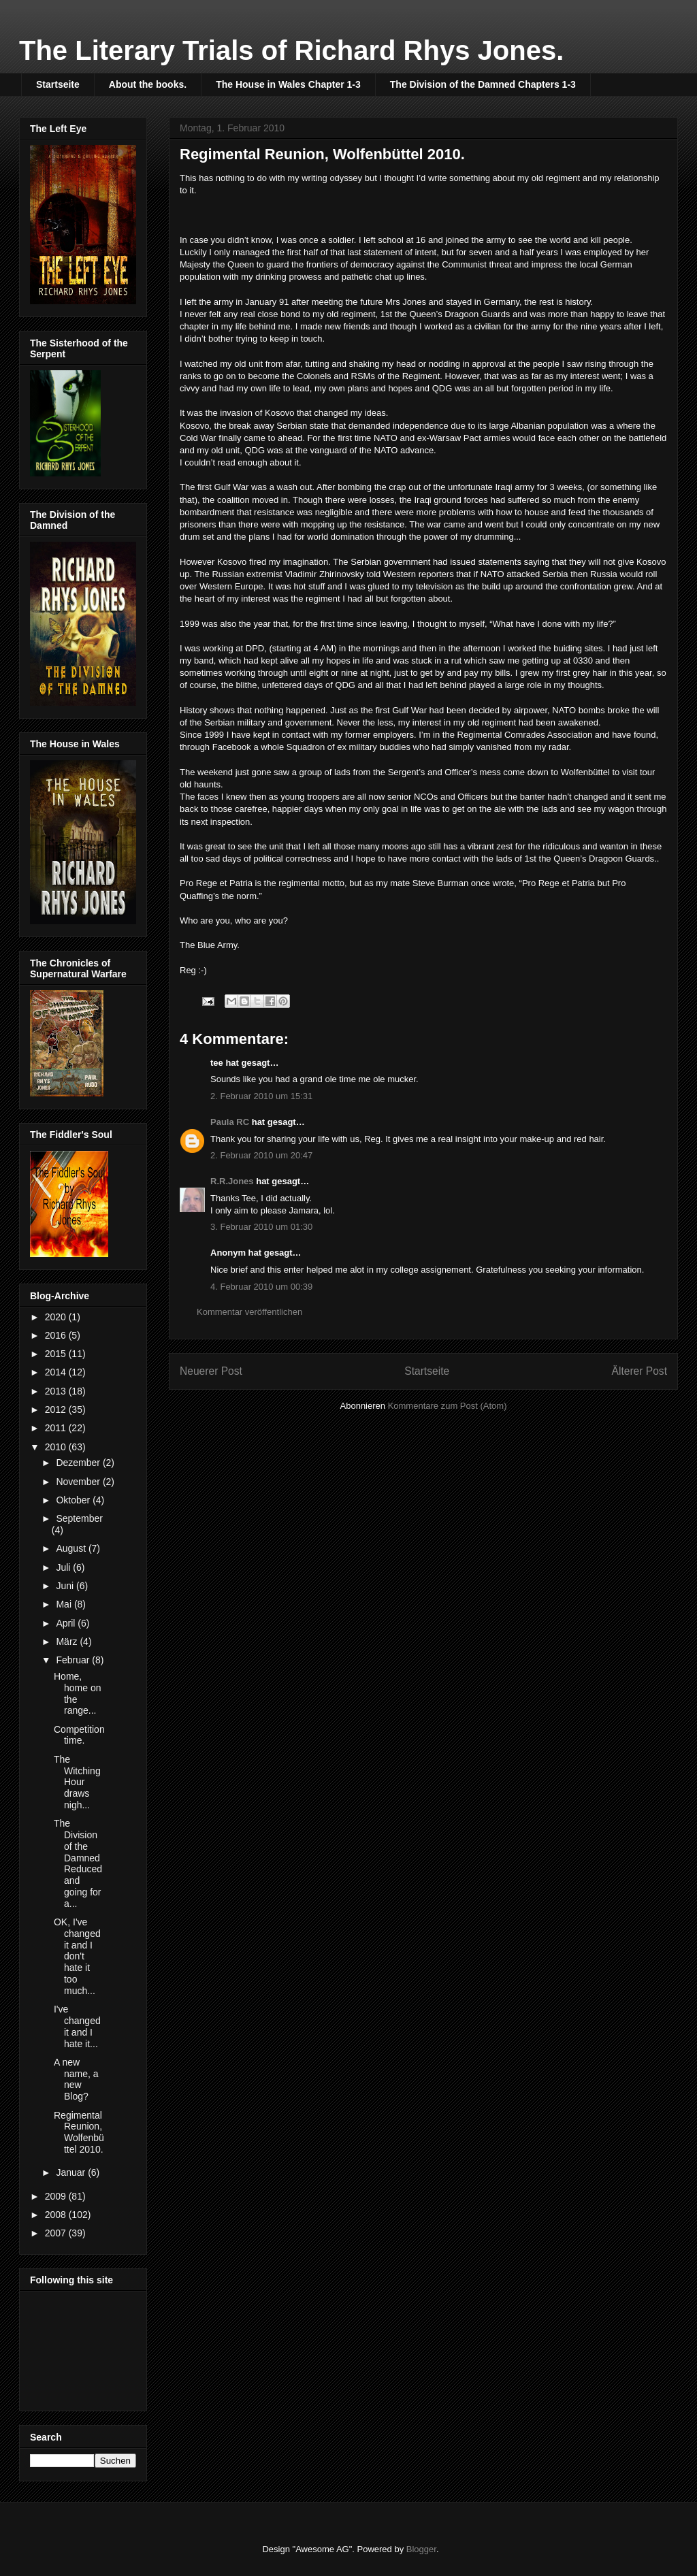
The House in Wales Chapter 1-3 (288, 84)
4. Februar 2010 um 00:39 (261, 1287)
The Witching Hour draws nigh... (77, 1782)
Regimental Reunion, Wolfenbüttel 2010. (79, 2132)
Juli (64, 1567)
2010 (57, 1446)
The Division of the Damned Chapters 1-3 (483, 84)
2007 (57, 2233)
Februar (74, 1659)
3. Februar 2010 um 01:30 (261, 1227)
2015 (57, 1353)
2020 (57, 1316)
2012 (57, 1409)
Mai (65, 1604)
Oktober (74, 1500)
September (79, 1518)
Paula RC (229, 1122)
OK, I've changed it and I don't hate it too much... (77, 1956)
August (72, 1548)
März (68, 1641)
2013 (57, 1391)
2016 (57, 1335)
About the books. (148, 84)
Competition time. (79, 1735)
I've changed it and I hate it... (77, 2026)
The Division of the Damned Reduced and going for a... (78, 1863)
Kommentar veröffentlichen (249, 1312)
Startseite (58, 84)
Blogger (421, 2549)
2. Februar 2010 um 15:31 (261, 1096)
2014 (57, 1372)
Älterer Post (639, 1371)
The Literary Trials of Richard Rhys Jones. (291, 50)
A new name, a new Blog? (76, 2079)
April (67, 1623)
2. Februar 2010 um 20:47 (261, 1155)
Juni (66, 1585)
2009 (57, 2196)
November (79, 1481)
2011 (57, 1427)
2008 (57, 2214)
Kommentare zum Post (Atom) (447, 1406)
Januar (72, 2172)
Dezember (79, 1462)
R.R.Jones (232, 1181)
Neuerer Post (211, 1371)
